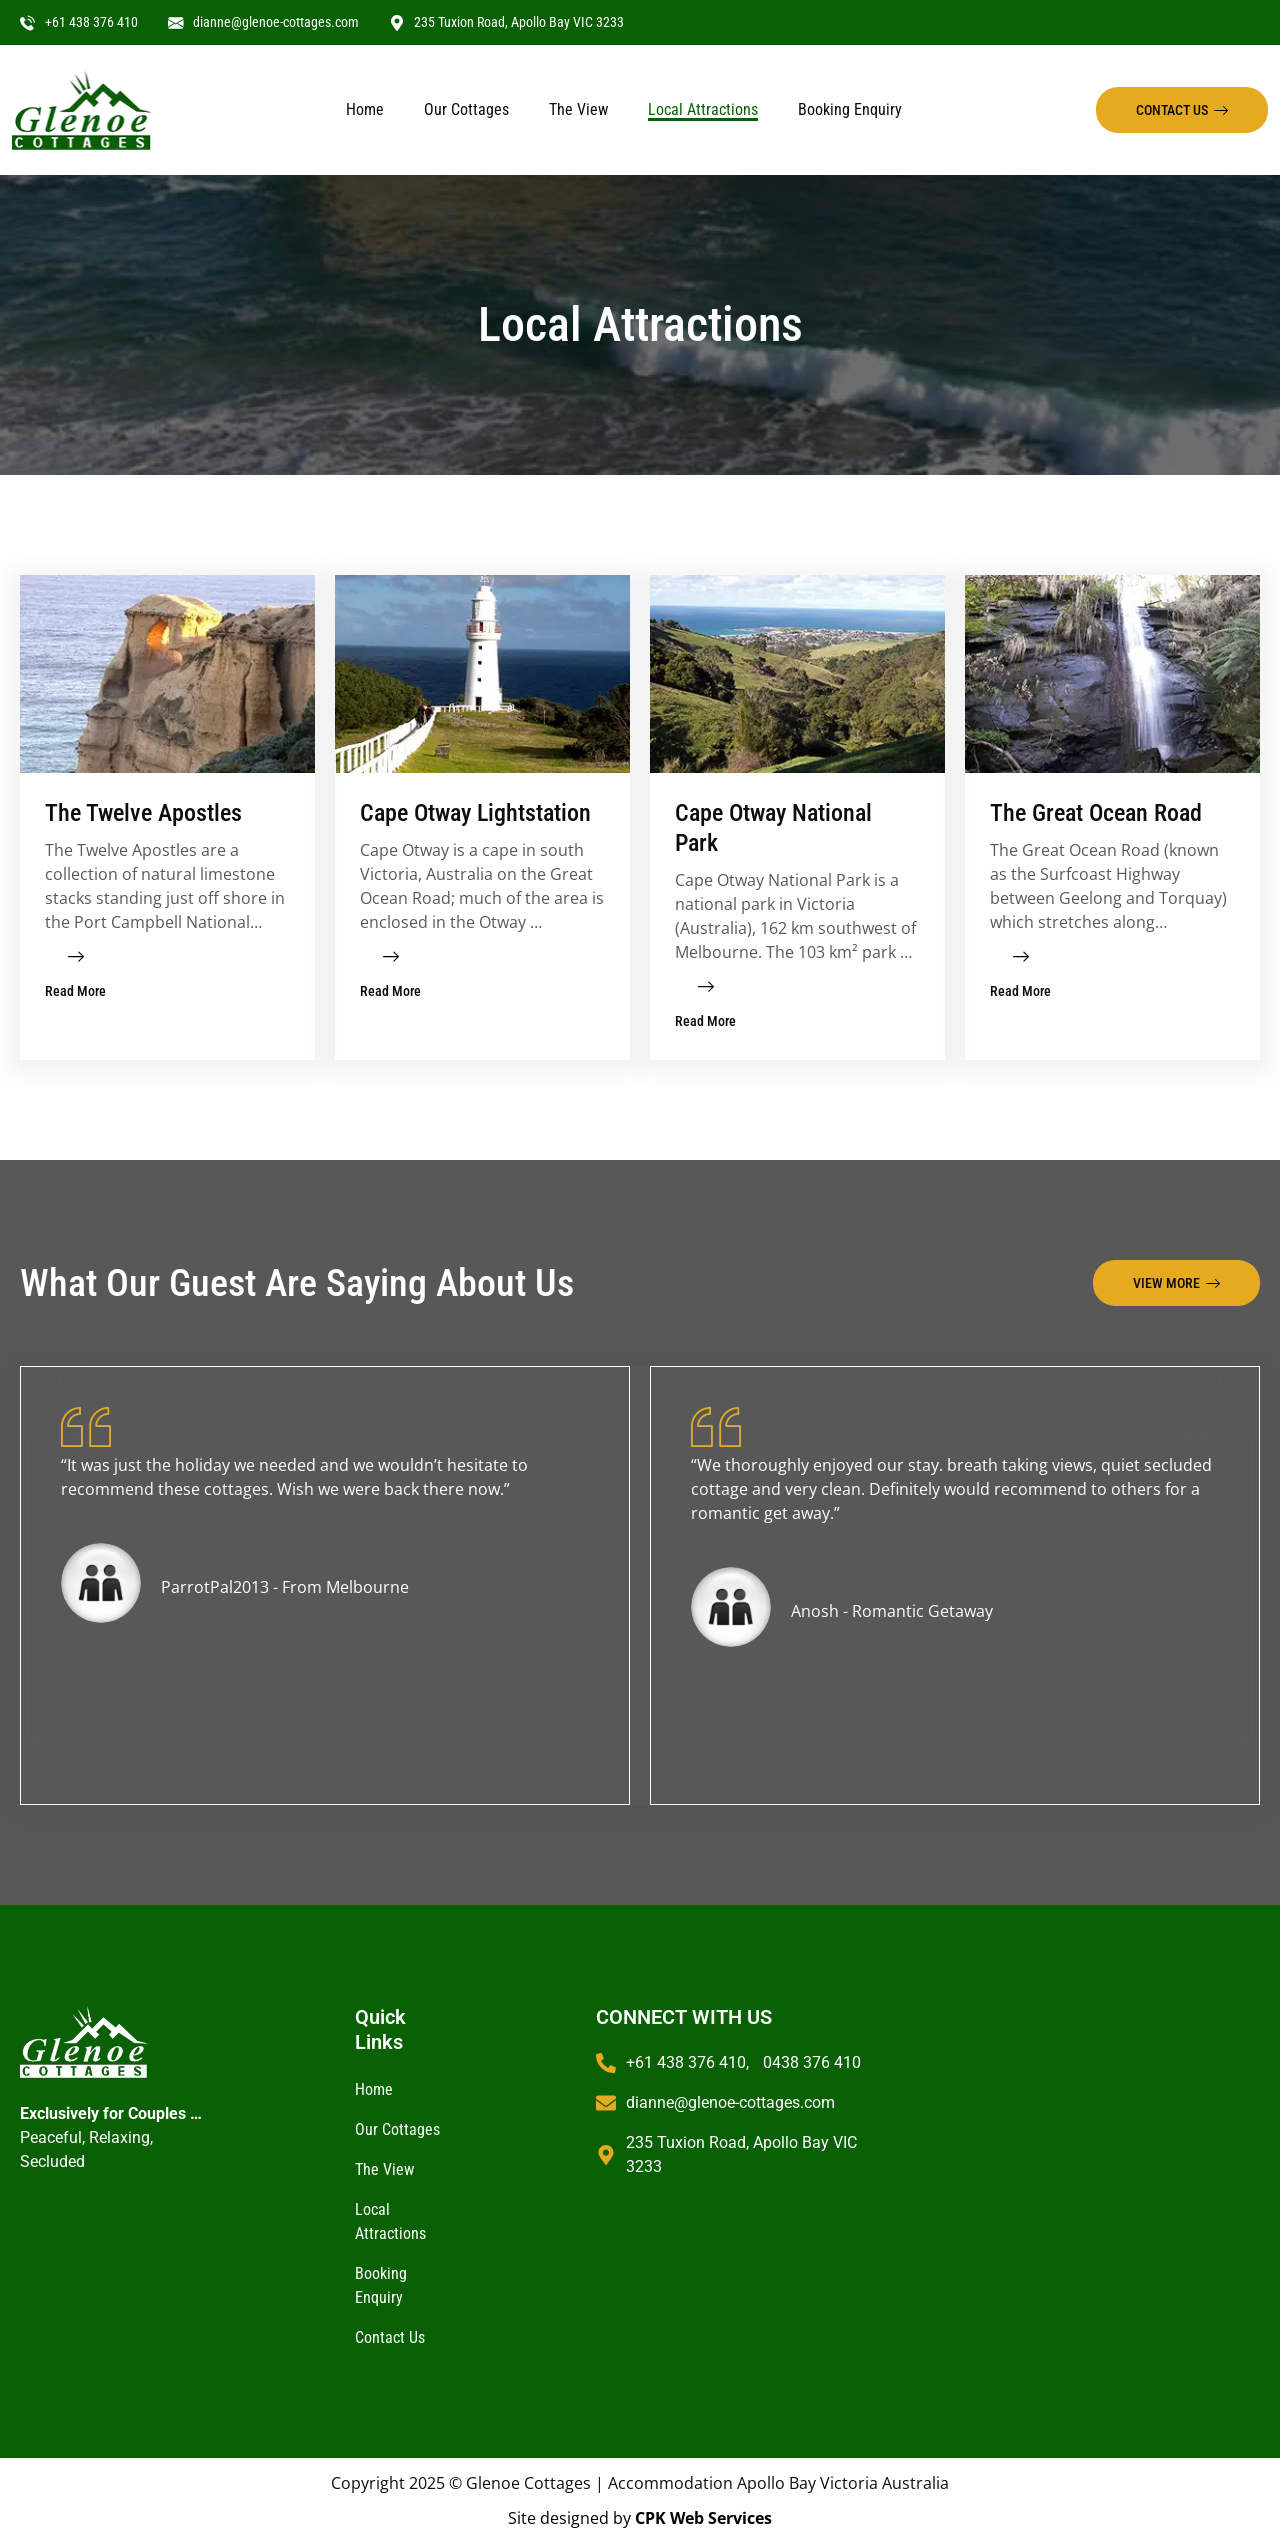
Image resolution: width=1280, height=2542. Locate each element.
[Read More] (76, 957)
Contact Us (390, 2337)
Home (365, 109)
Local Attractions (703, 109)
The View (578, 109)
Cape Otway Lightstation (475, 813)
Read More (75, 991)
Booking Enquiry (850, 109)
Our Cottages (466, 109)
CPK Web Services (703, 2518)
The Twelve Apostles (143, 813)
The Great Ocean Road (1096, 813)
